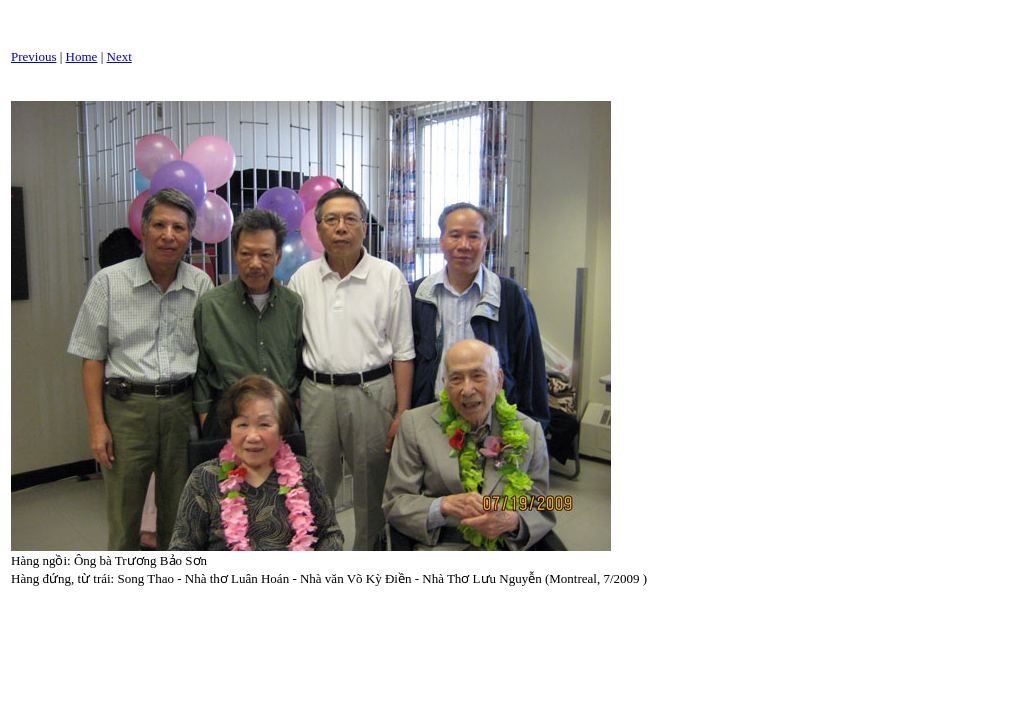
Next (119, 56)
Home (82, 56)
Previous (34, 56)
